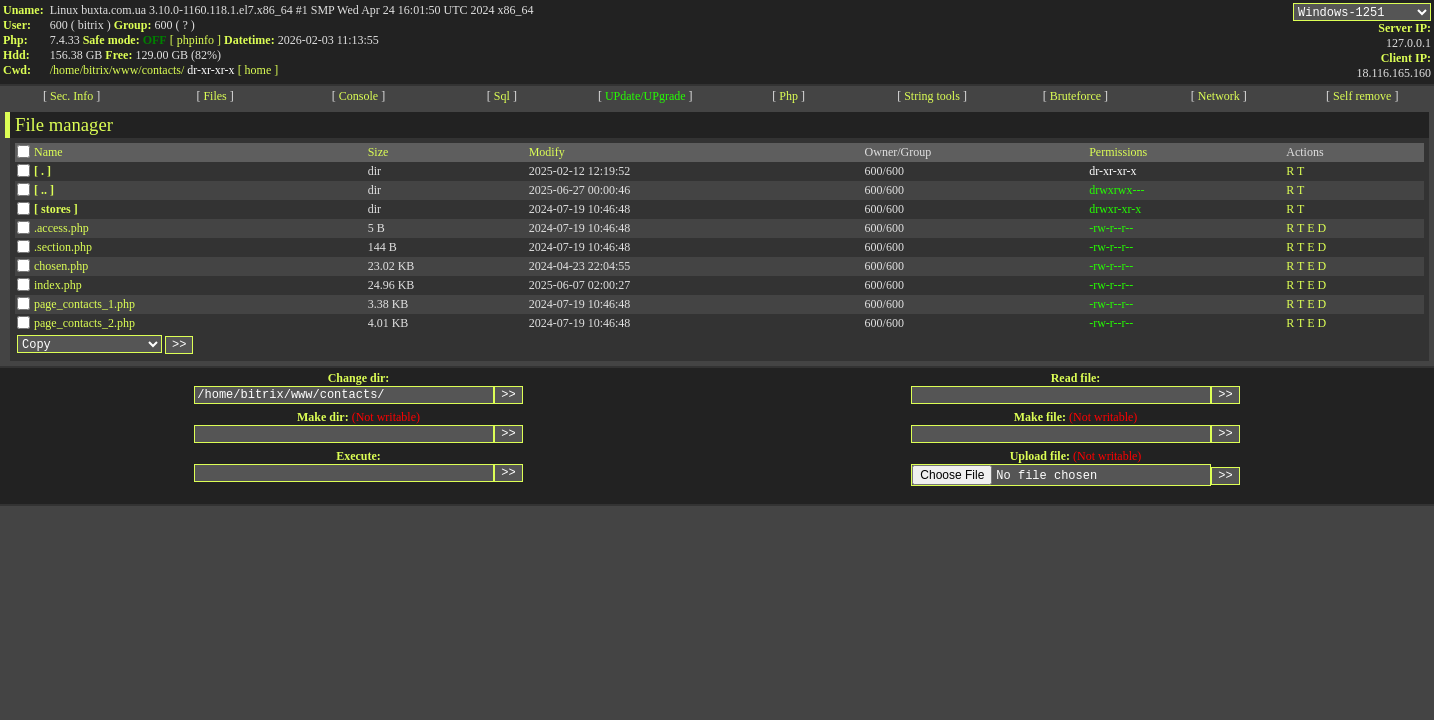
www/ (126, 70)
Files (214, 99)
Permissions (1118, 155)
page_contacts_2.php (84, 326)
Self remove (1362, 99)
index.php (58, 288)
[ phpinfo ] (195, 40)
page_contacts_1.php (84, 307)
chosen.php (61, 269)
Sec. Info (71, 99)
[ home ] (258, 70)
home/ (68, 70)
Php (788, 99)
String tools (932, 99)
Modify (547, 155)
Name (48, 155)
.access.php (61, 231)
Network (1219, 99)
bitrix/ (97, 70)
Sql (502, 99)
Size (378, 155)
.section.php (63, 250)
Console (358, 99)
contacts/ (163, 70)
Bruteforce (1075, 99)
